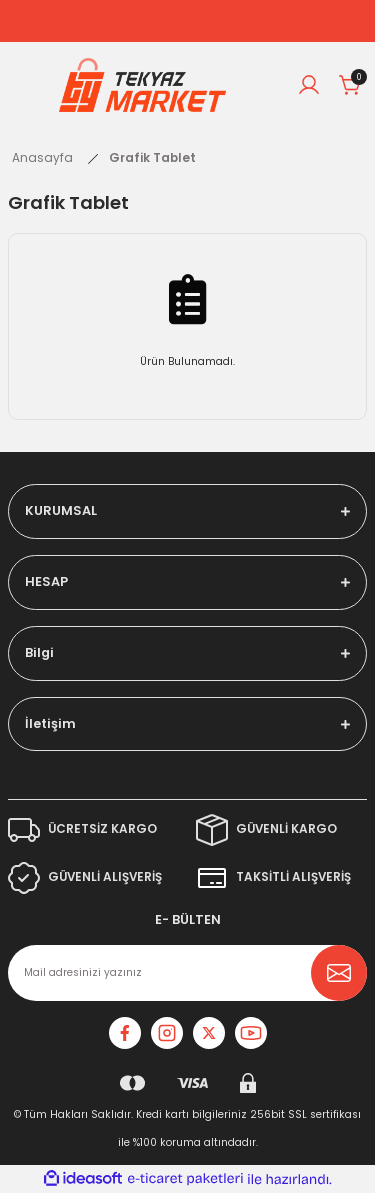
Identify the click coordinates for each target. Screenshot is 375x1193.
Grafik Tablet (152, 158)
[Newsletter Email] (187, 973)
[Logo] (143, 85)
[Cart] (351, 85)
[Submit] (339, 973)
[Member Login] (309, 85)
